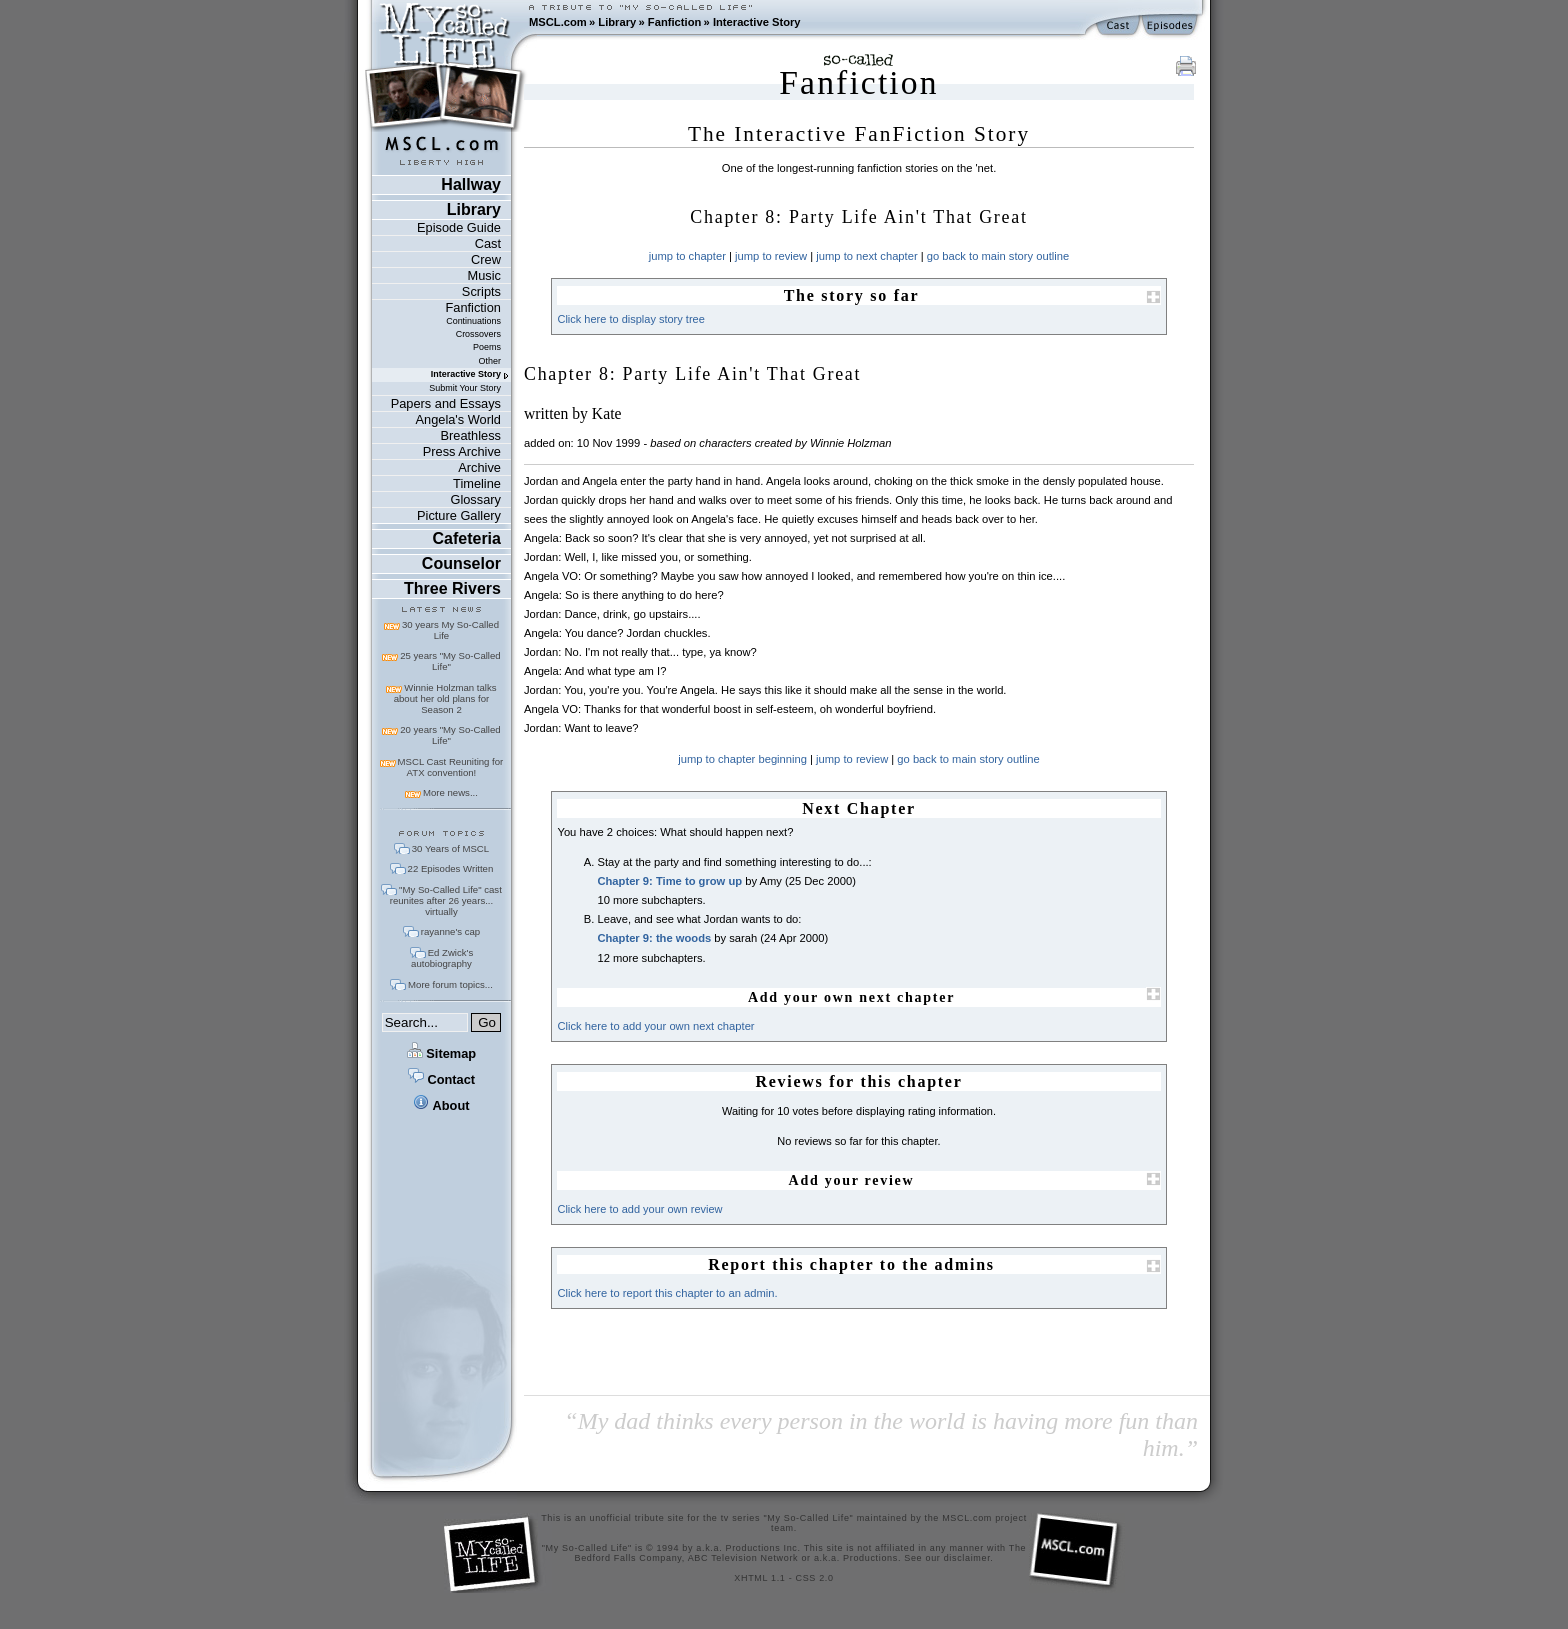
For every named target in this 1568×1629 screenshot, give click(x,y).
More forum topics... (450, 984)
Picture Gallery (459, 515)
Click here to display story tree (630, 319)
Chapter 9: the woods (654, 938)
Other (490, 361)
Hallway (471, 184)
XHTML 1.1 (759, 1578)
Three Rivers (452, 588)
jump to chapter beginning (742, 759)
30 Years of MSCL (450, 848)
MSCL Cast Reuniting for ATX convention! (451, 767)
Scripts (481, 291)
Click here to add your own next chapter (655, 1026)
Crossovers (478, 334)
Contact (441, 1079)
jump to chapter (687, 256)
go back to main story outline (998, 256)
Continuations (473, 321)
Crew (486, 259)
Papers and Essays (446, 403)
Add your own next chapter (851, 997)
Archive (479, 467)
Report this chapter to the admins (851, 1264)
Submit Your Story (465, 388)
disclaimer (967, 1558)
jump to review (771, 256)
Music (484, 275)
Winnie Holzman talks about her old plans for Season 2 (445, 698)
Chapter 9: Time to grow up (669, 881)
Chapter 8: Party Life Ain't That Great (692, 374)
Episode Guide (459, 227)
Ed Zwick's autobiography (442, 958)
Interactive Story (757, 22)
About (441, 1105)
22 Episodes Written (451, 868)
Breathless (470, 435)
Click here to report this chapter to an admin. (667, 1293)
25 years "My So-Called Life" (450, 661)
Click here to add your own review (639, 1209)
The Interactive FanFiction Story (859, 134)
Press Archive (462, 451)
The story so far (852, 295)
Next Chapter (859, 808)
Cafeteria (466, 538)
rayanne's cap (450, 931)
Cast (488, 243)
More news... (450, 792)
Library (617, 22)
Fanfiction (674, 22)
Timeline (477, 483)
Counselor (461, 563)
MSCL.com (558, 22)
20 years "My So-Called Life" (450, 735)
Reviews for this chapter (858, 1081)
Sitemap (441, 1053)
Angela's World (458, 419)
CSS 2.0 (815, 1578)
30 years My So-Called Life (450, 630)
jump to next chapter (866, 256)
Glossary (475, 499)
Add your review (852, 1180)
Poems (487, 347)
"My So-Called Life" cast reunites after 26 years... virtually (446, 900)
